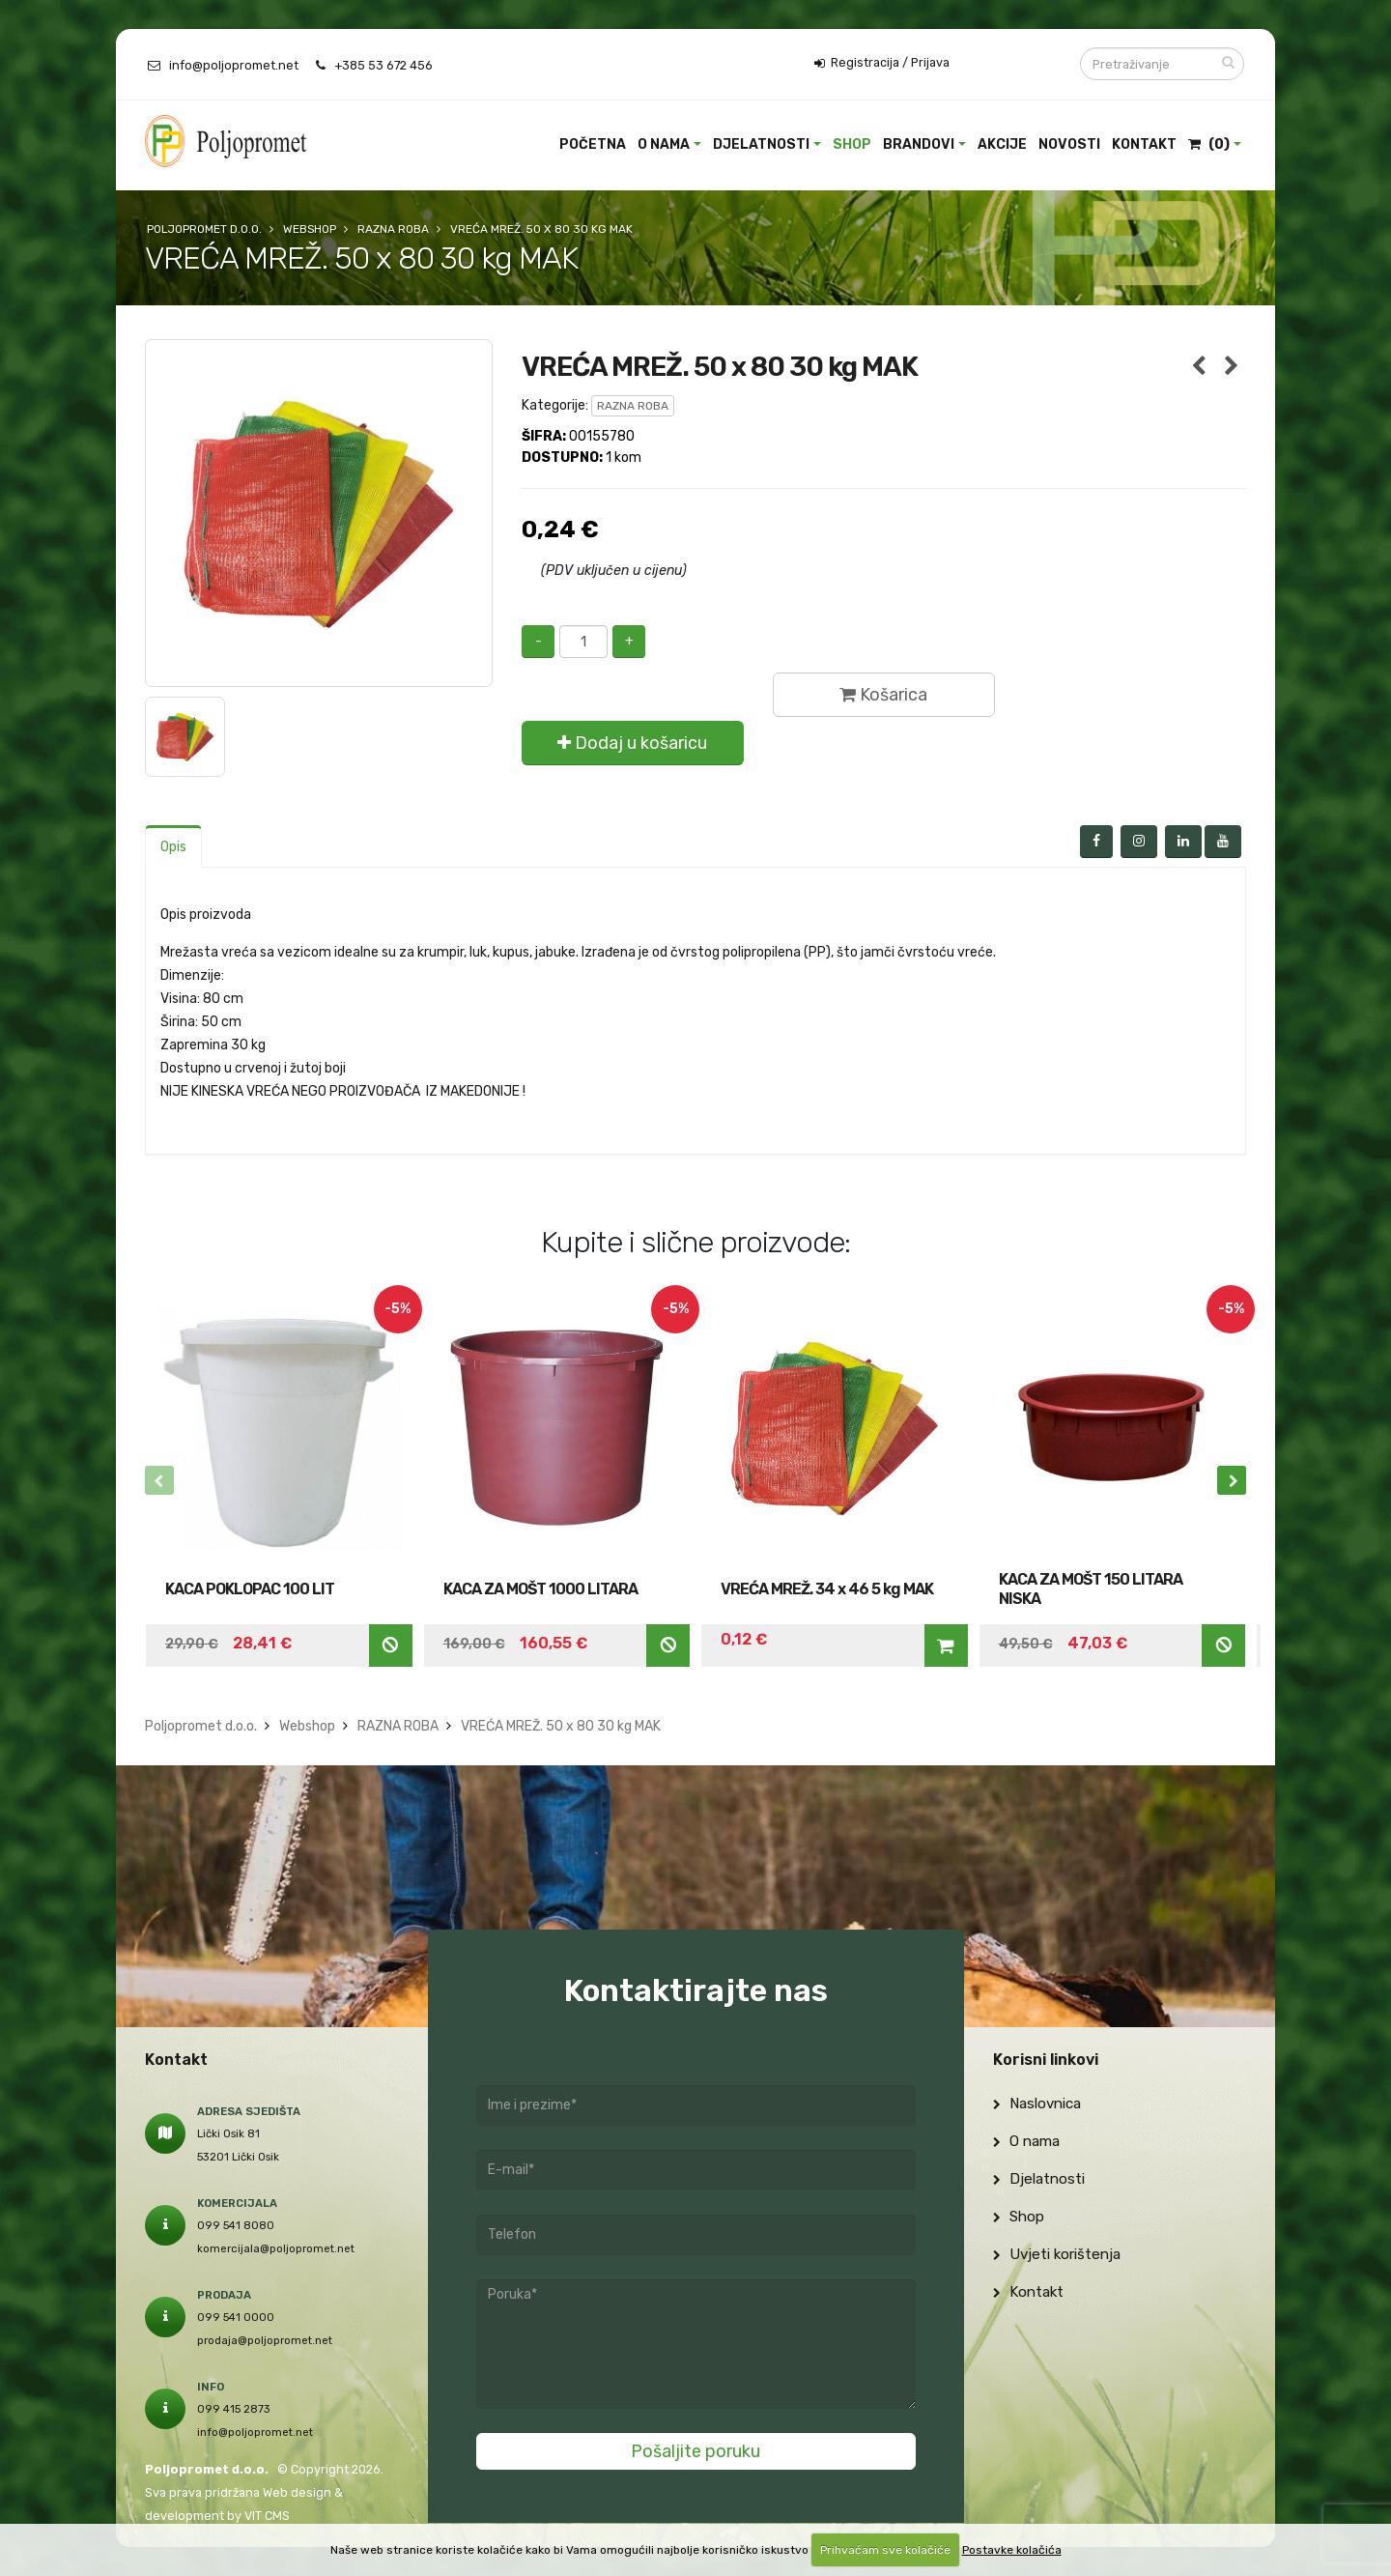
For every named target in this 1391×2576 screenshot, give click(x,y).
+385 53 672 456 (383, 65)
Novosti (1069, 144)
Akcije (1002, 144)
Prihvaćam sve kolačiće (885, 2550)
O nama (664, 144)
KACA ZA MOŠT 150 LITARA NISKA (1090, 1589)
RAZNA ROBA (632, 406)
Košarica (883, 694)
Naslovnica (1037, 2103)
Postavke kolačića (1012, 2550)
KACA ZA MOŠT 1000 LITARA (540, 1589)
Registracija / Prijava (882, 63)
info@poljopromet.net (233, 65)
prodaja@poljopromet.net (264, 2340)
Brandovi (918, 144)
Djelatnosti (761, 144)
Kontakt (1144, 144)
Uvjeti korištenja (1057, 2254)
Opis (173, 847)
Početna (592, 144)
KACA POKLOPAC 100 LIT (249, 1589)
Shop (852, 144)
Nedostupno (390, 1645)
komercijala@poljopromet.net (276, 2248)
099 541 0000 (235, 2317)
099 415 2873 (233, 2409)
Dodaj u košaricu (632, 743)
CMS (277, 2515)
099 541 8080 (235, 2225)
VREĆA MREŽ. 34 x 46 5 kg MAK (827, 1589)
